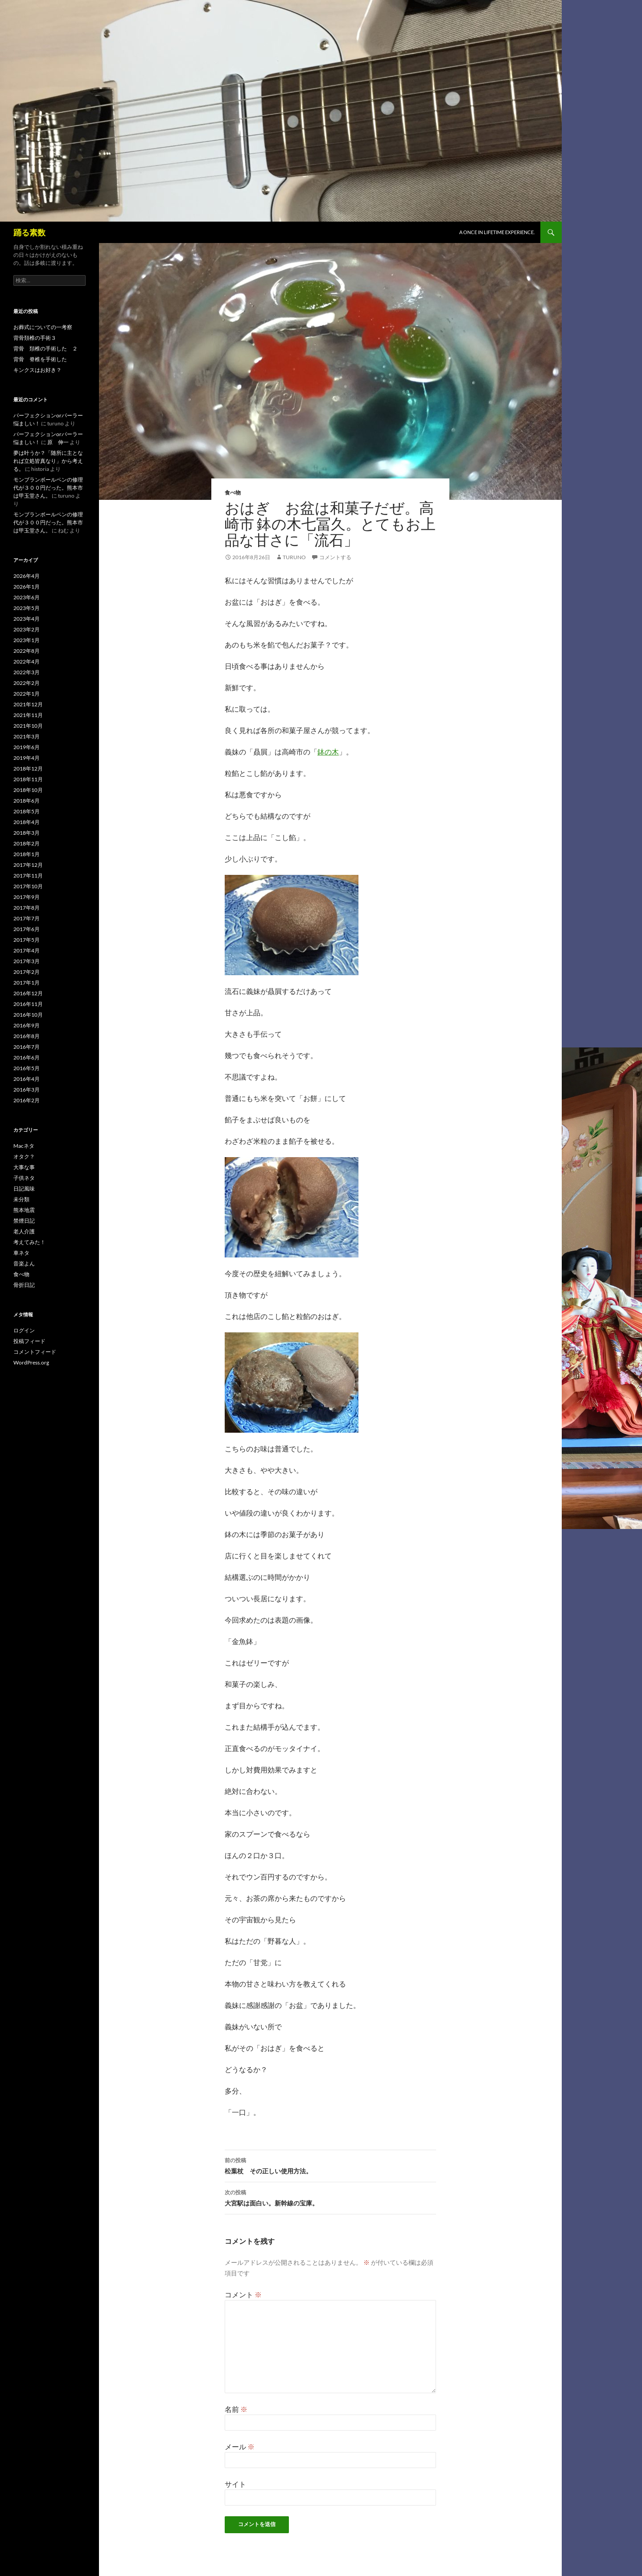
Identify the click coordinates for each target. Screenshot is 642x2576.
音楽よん (24, 1263)
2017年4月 (26, 950)
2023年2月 (26, 629)
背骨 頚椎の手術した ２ (45, 348)
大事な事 (24, 1167)
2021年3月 (26, 736)
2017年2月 (26, 972)
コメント (243, 2294)
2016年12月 (28, 993)
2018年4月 (26, 822)
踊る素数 (29, 232)
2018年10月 (28, 790)
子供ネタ (24, 1178)
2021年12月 (28, 704)
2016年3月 (26, 1089)
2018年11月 (28, 779)
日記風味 (24, 1188)
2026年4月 (26, 576)
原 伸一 (58, 442)
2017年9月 (26, 897)
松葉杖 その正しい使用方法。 (330, 2165)
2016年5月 (26, 1068)
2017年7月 (26, 918)
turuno (294, 557)
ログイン (24, 1330)
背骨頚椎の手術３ (34, 337)
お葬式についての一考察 (42, 327)
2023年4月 (26, 618)
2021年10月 (28, 725)
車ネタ (21, 1252)
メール (240, 2446)
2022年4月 (26, 661)
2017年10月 (28, 886)
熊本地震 (24, 1210)
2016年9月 (26, 1025)
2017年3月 (26, 961)
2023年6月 (26, 597)
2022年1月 (26, 693)
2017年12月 (28, 864)
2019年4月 (26, 757)
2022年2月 (26, 683)
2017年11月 (28, 875)
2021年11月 (28, 715)
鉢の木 (328, 751)
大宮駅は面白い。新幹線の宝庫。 (330, 2197)
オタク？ (24, 1156)
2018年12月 (28, 768)
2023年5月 (26, 608)
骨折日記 (24, 1285)
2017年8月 (26, 907)
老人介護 (24, 1231)
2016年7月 (26, 1046)
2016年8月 (26, 1036)
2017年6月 (26, 929)
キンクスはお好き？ (37, 370)
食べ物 (233, 492)
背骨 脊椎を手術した (40, 359)
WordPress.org (31, 1362)
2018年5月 (26, 811)
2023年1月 (26, 640)
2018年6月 (26, 800)
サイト (235, 2484)
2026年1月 (26, 586)
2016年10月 (28, 1014)
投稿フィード (29, 1341)
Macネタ (23, 1145)
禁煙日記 (24, 1220)
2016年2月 (26, 1100)
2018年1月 (26, 854)
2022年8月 (26, 650)
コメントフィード (34, 1351)
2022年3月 (26, 672)
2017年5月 (26, 939)
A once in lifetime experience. (497, 232)
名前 (236, 2409)
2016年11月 (28, 1004)
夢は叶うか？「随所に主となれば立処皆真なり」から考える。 (48, 460)
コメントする (335, 557)
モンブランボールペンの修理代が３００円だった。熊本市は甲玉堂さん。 (48, 487)
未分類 (21, 1199)
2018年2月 (26, 843)
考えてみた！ (29, 1242)
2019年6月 (26, 747)
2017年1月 (26, 982)
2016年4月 (26, 1079)
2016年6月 (26, 1057)
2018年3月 (26, 832)
